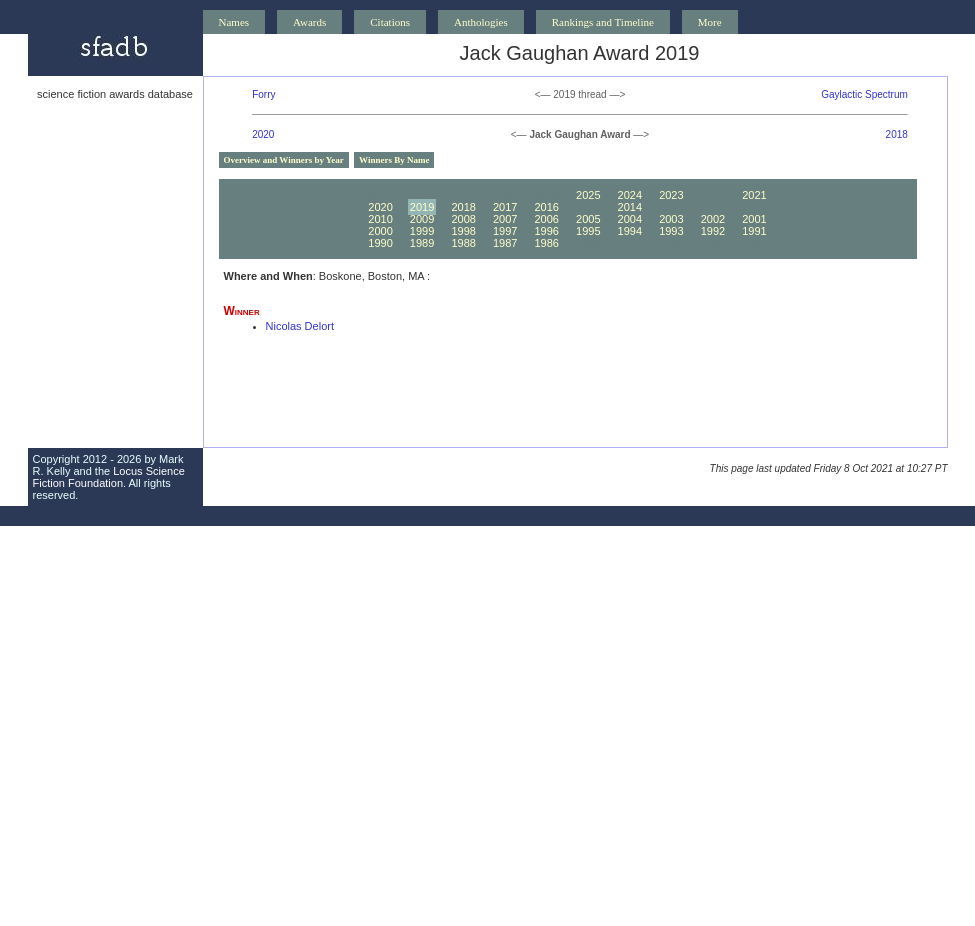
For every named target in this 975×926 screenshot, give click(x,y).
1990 (380, 243)
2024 (630, 195)
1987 (505, 243)
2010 (380, 219)
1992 (713, 231)
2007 (505, 219)
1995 (588, 231)
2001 (754, 219)
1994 (630, 231)
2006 (546, 219)
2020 (263, 134)
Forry (263, 94)
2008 (463, 219)
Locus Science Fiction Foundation (109, 477)
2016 (546, 207)
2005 (588, 219)
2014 (630, 207)
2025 (588, 195)
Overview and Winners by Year (284, 160)
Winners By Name (394, 160)
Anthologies (481, 22)
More (710, 22)
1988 (463, 243)
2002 (713, 219)
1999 (422, 231)
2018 (897, 134)
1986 (546, 243)
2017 (505, 207)
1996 (546, 231)
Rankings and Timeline (603, 22)
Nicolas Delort (300, 326)
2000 (380, 231)
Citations (390, 22)
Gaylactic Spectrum (864, 94)
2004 (630, 219)
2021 (754, 195)
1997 (505, 231)
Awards (309, 22)
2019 (422, 207)
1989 (422, 243)
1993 (671, 231)
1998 (463, 231)
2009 (422, 219)
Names (234, 22)
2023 (671, 195)
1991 (754, 231)
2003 (671, 219)
